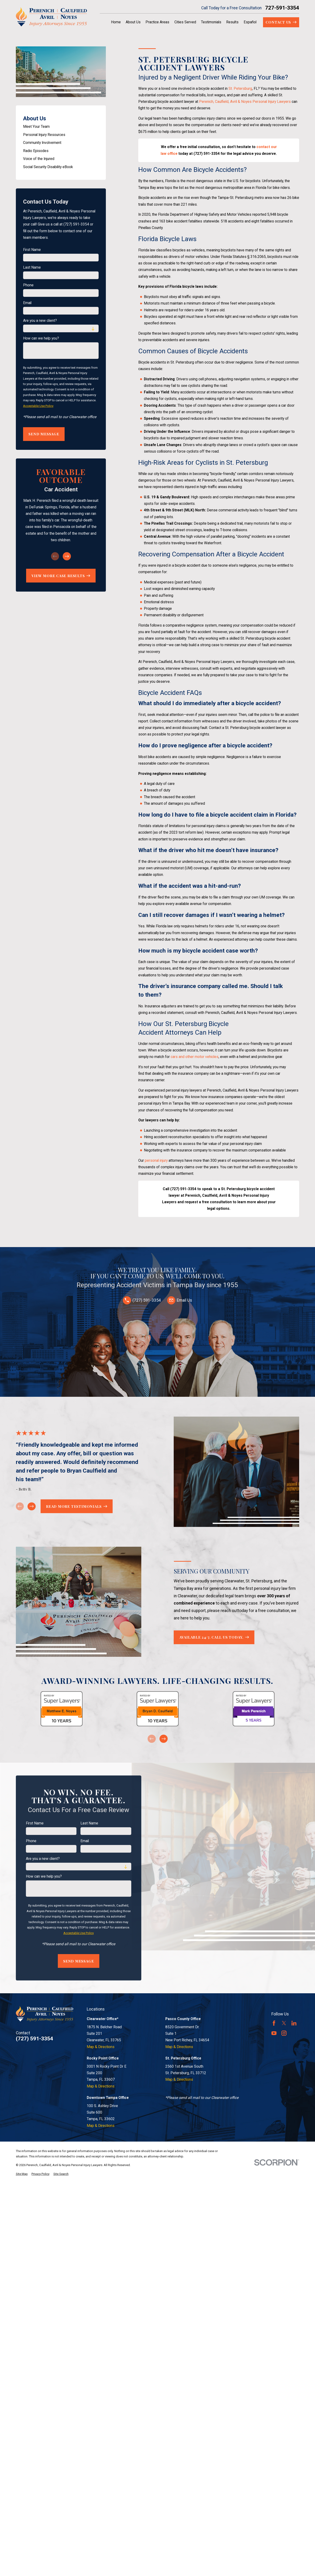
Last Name (32, 267)
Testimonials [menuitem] (211, 22)
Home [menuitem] (116, 22)
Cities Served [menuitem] (185, 22)
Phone (28, 285)
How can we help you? (41, 338)
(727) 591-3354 (34, 2039)
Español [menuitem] (250, 22)
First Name (32, 250)
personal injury (156, 1160)
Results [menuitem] (232, 22)
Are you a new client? (40, 321)
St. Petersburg (240, 88)
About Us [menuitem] (133, 22)
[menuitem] (61, 127)
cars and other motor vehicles (194, 1056)
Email (27, 303)
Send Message (43, 433)
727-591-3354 (282, 8)
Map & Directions (100, 2047)
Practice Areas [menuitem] (157, 22)
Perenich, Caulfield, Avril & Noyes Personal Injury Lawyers (245, 101)
